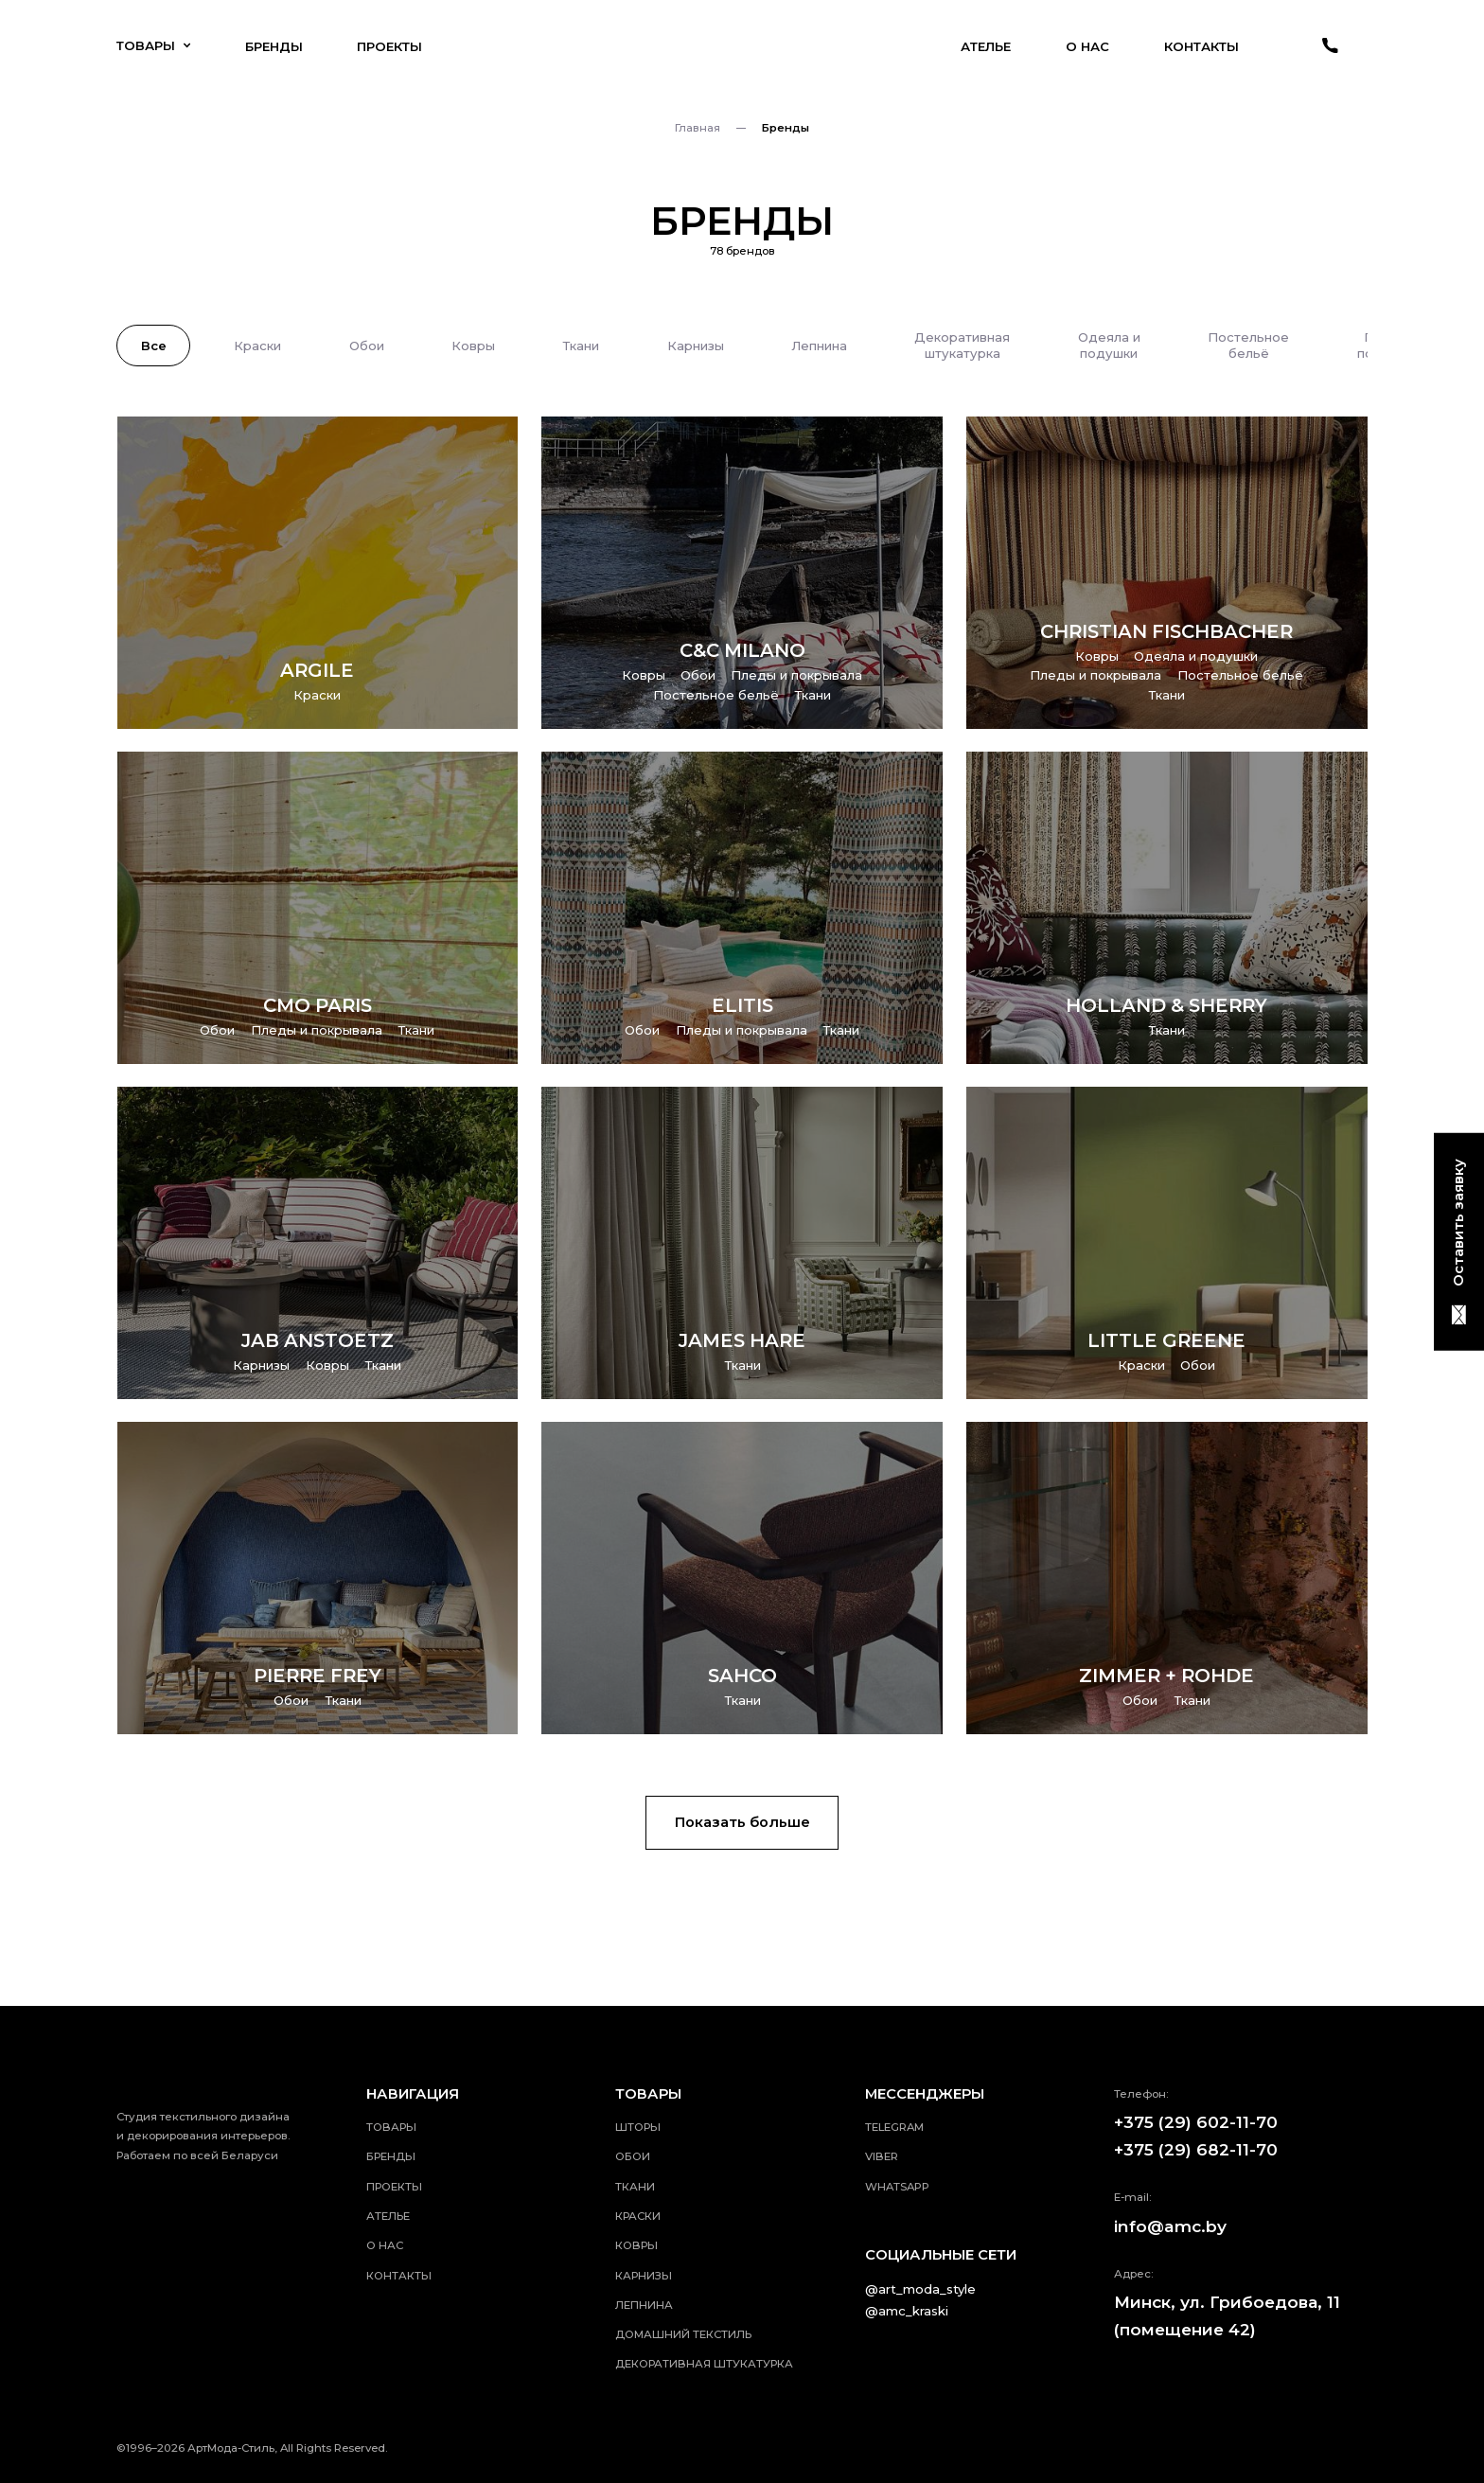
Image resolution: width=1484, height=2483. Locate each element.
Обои (632, 2156)
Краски (638, 2216)
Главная (697, 127)
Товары (153, 45)
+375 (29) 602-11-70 (1196, 2122)
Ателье (986, 46)
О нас (1087, 46)
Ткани (635, 2186)
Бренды (274, 46)
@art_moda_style (920, 2289)
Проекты (389, 46)
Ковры (636, 2245)
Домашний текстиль (683, 2334)
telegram (894, 2127)
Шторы (638, 2127)
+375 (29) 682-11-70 (1196, 2149)
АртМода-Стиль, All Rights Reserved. (287, 2448)
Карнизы (643, 2275)
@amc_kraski (906, 2310)
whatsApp (897, 2186)
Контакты (1201, 46)
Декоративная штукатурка (704, 2363)
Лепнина (644, 2305)
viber (881, 2156)
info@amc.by (1170, 2226)
